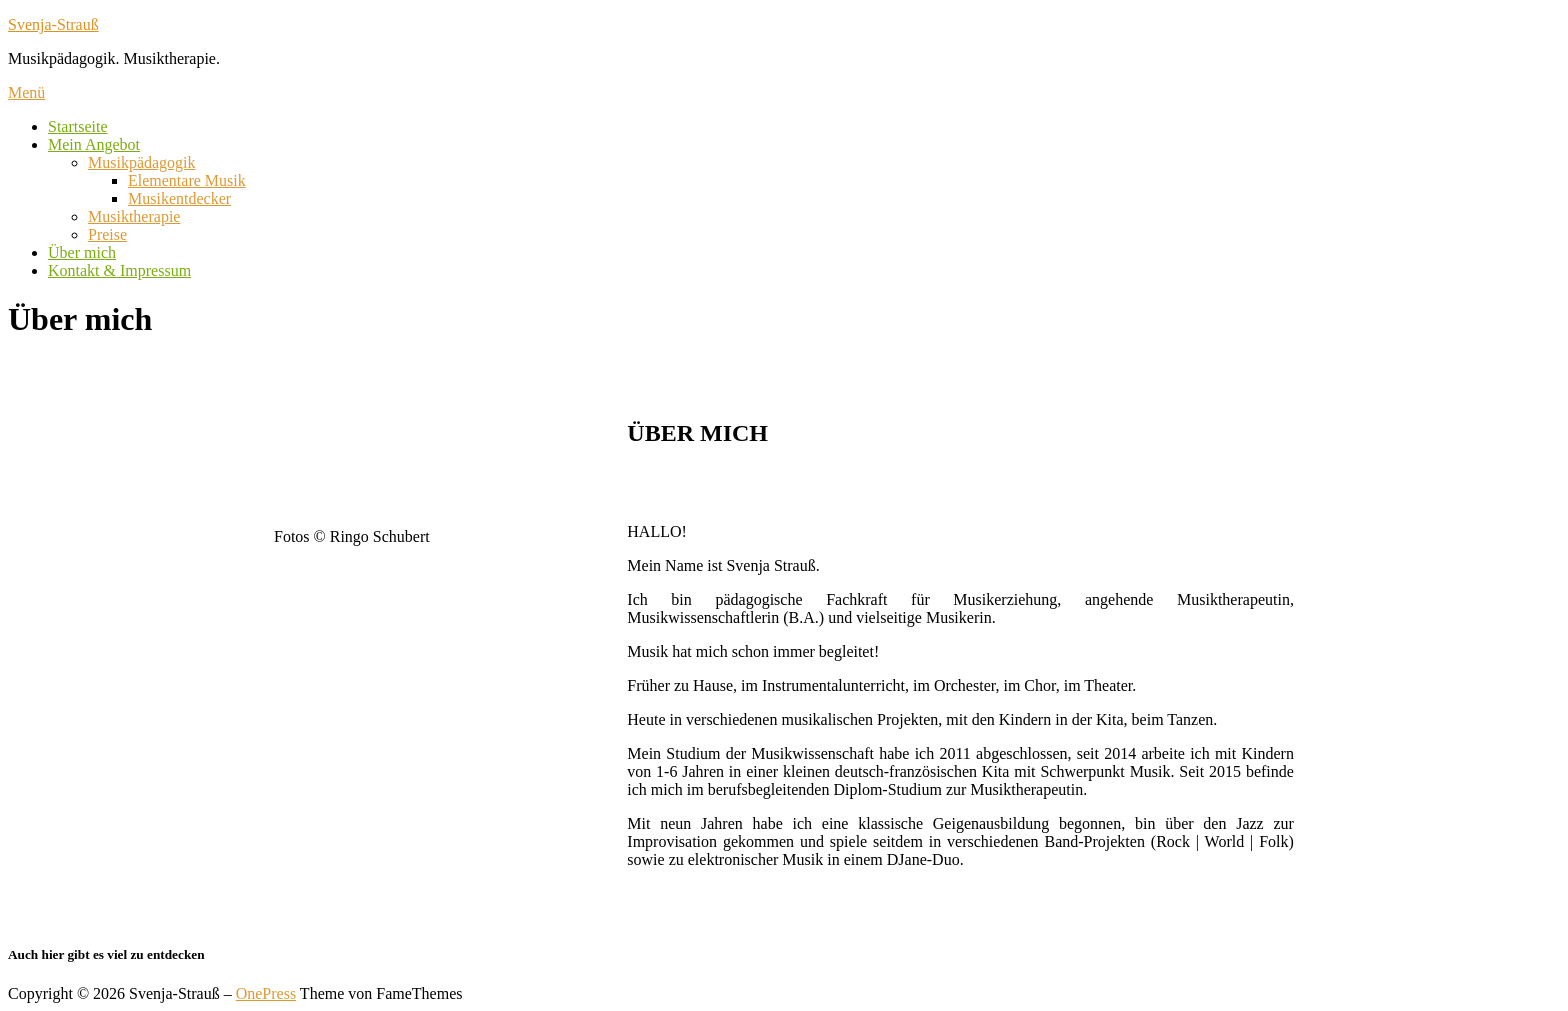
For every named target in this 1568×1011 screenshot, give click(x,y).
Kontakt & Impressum (119, 270)
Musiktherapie (134, 216)
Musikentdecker (179, 198)
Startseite (78, 126)
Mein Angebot (94, 144)
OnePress (266, 993)
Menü (26, 92)
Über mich (82, 252)
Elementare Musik (187, 180)
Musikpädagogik (142, 162)
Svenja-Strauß (53, 24)
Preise (107, 234)
